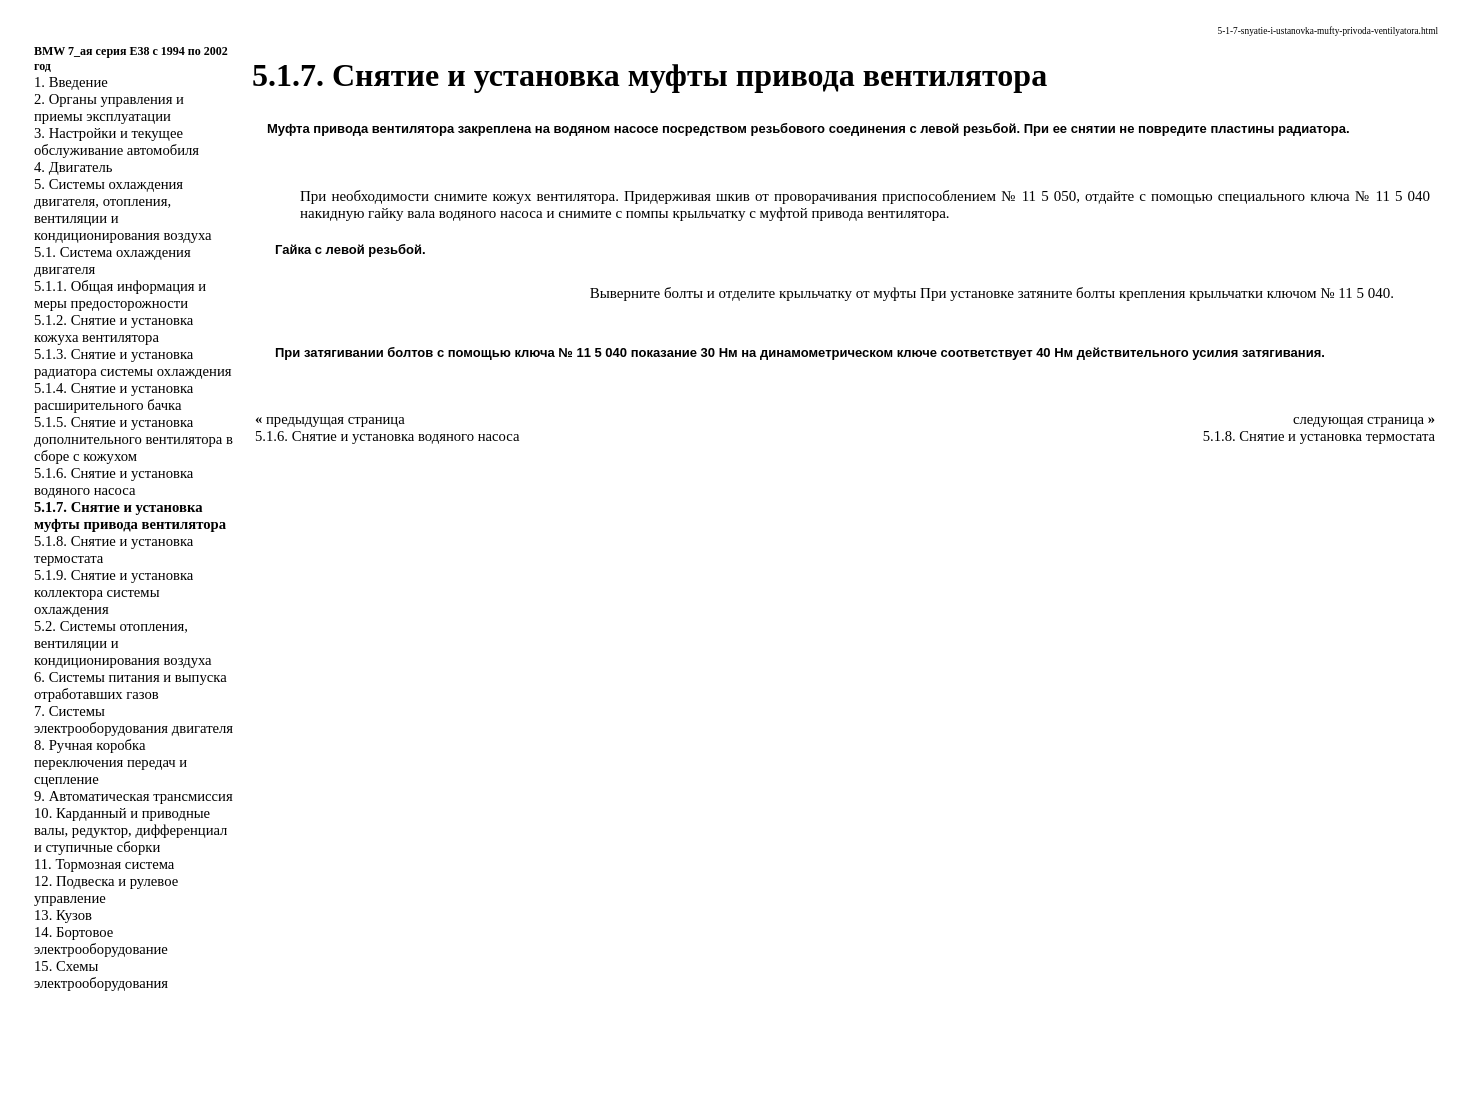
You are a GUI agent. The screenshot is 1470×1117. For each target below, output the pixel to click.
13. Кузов (63, 915)
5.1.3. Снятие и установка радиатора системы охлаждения (132, 362)
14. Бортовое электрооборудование (101, 940)
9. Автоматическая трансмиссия (133, 796)
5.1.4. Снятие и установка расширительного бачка (113, 396)
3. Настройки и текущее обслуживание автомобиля (116, 141)
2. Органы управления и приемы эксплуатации (109, 107)
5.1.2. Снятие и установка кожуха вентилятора (113, 328)
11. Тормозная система (104, 864)
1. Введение (71, 82)
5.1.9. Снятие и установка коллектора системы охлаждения (113, 592)
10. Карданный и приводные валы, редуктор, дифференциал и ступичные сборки (130, 830)
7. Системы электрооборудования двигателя (133, 719)
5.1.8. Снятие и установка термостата (1319, 436)
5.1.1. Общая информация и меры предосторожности (120, 294)
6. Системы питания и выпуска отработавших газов (130, 685)
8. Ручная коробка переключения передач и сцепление (110, 762)
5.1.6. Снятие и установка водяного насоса (113, 481)
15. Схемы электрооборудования (101, 974)
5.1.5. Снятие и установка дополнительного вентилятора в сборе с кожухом (133, 439)
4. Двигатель (73, 167)
